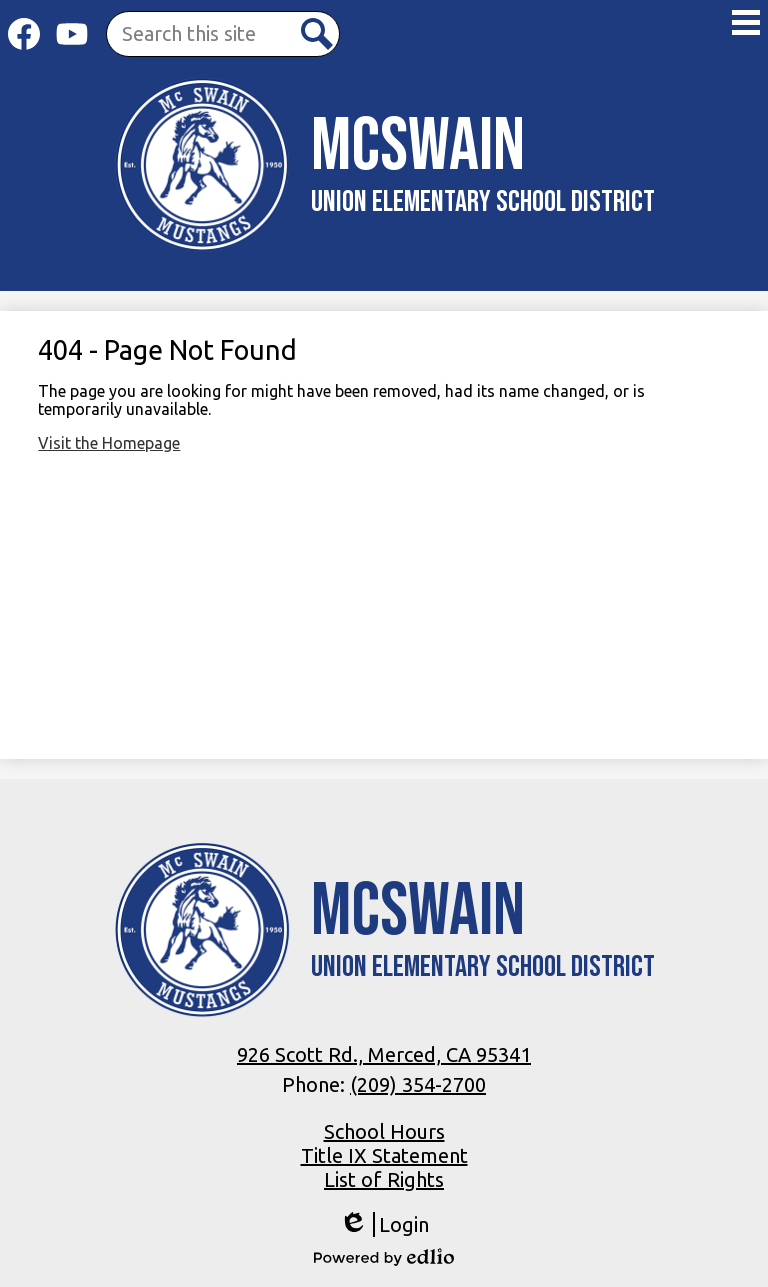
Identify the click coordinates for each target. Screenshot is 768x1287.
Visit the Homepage (109, 443)
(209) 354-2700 (418, 1084)
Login (384, 1224)
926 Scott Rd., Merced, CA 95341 (384, 1054)
